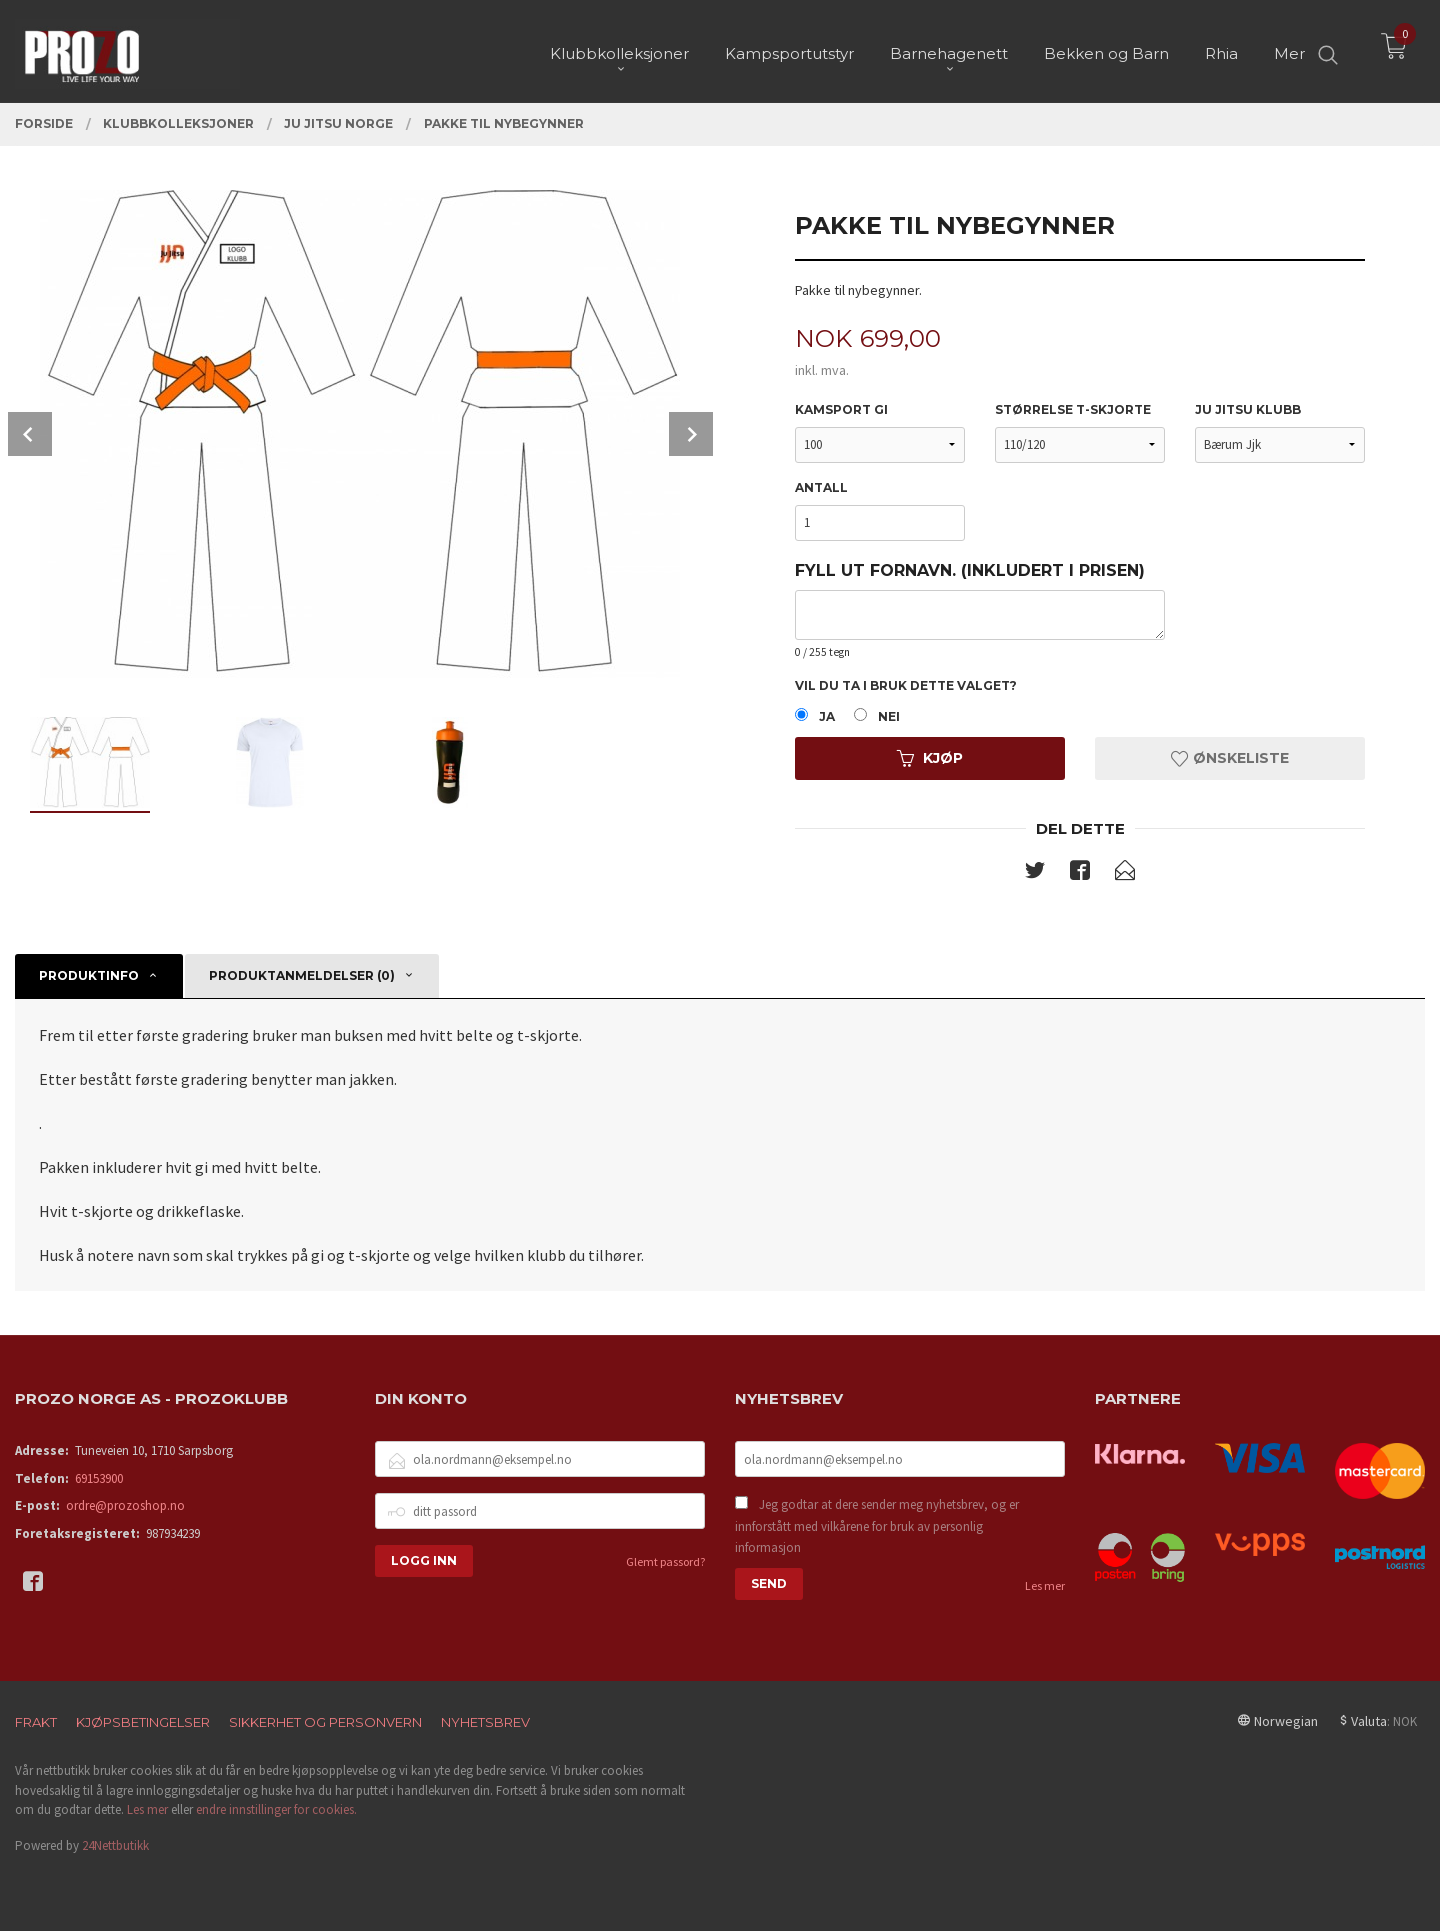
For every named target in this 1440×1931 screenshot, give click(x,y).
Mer (1289, 50)
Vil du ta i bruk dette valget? (906, 685)
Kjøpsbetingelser (143, 1722)
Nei (889, 716)
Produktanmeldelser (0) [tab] (302, 975)
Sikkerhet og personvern (325, 1722)
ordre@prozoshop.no (125, 1505)
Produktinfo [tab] (89, 975)
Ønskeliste (1230, 758)
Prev (30, 434)
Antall (821, 487)
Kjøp (930, 758)
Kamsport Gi (841, 409)
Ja (827, 716)
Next (691, 434)
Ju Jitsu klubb (1248, 409)
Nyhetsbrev (485, 1722)
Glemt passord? (665, 1561)
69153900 (99, 1478)
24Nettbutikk (115, 1845)
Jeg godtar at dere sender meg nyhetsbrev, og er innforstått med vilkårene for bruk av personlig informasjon (877, 1526)
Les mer (1045, 1585)
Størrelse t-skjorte (1073, 409)
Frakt (36, 1722)
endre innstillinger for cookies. (276, 1809)
